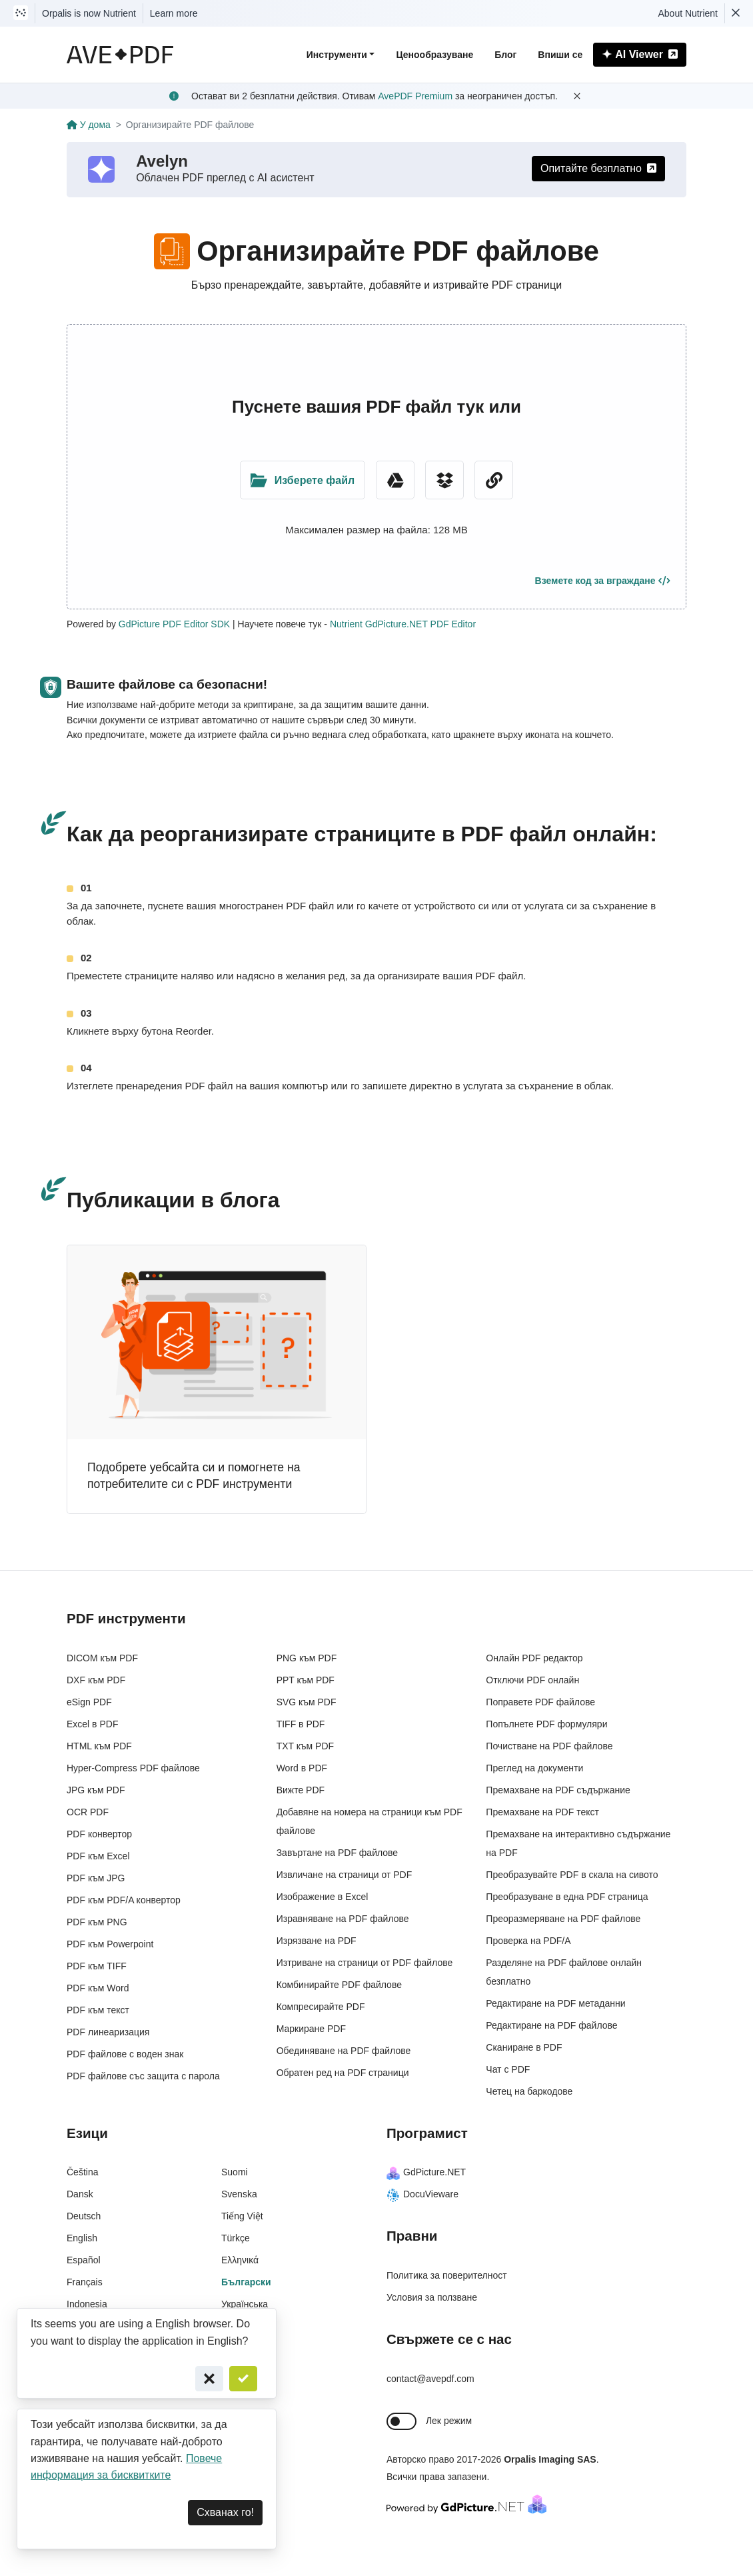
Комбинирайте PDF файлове (339, 1984)
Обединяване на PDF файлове (344, 2050)
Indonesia (87, 2304)
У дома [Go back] (89, 124)
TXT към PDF (305, 1746)
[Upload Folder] (302, 480)
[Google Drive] (395, 480)
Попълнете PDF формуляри (546, 1724)
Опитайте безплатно (598, 168)
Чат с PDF (508, 2069)
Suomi (234, 2172)
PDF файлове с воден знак (125, 2054)
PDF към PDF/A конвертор (124, 1900)
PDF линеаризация (108, 2032)
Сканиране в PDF (524, 2047)
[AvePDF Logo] (120, 54)
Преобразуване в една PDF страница (567, 1896)
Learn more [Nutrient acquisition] (174, 13)
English (82, 2238)
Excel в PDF (92, 1724)
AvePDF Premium (415, 96)
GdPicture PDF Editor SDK (174, 624)
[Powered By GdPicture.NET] (466, 2503)
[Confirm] (243, 2379)
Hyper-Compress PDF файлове (133, 1768)
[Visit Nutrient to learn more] (20, 13)
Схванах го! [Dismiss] (225, 2512)
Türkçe (235, 2238)
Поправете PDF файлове (540, 1702)
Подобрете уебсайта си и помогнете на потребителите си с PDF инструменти (194, 1476)
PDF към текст (98, 2010)
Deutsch (84, 2216)
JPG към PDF (96, 1790)
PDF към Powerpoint (110, 1944)
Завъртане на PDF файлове (337, 1852)
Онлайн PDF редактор (534, 1658)
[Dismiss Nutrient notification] (736, 13)
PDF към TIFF (97, 1966)
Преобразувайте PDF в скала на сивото (572, 1874)
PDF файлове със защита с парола (143, 2076)
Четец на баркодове (529, 2091)
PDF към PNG (97, 1922)
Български (246, 2282)
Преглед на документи (534, 1768)
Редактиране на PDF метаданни (555, 2003)
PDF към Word (98, 1988)
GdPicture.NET (426, 2172)
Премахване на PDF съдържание (558, 1790)
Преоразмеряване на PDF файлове (563, 1918)
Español (84, 2260)
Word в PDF (302, 1768)
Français (85, 2282)
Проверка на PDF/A (528, 1940)
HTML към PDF (99, 1746)
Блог (505, 54)
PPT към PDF (306, 1680)
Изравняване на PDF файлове (343, 1918)
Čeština (82, 2172)
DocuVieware (422, 2194)
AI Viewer (640, 54)
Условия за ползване (431, 2297)
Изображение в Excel (323, 1896)
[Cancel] (209, 2379)
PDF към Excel (98, 1856)
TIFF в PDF (301, 1724)
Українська (244, 2304)
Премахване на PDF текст (542, 1812)
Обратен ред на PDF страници (343, 2072)
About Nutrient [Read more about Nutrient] (688, 13)
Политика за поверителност (446, 2275)
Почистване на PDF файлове (549, 1746)
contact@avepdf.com (430, 2378)
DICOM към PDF (102, 1658)
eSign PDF (89, 1702)
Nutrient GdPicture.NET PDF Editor (403, 624)
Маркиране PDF (311, 2028)
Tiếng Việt (242, 2216)
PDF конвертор (99, 1834)
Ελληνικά (240, 2260)
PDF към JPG (96, 1878)
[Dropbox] (444, 480)
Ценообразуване (434, 54)
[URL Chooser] (493, 480)
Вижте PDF (301, 1790)
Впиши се (560, 54)
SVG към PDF (307, 1702)
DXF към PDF (96, 1680)
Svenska (239, 2194)
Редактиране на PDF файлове (551, 2025)
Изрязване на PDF (317, 1940)
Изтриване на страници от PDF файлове (365, 1962)
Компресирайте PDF (321, 2006)
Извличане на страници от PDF (344, 1874)
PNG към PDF (307, 1658)
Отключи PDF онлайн (532, 1680)
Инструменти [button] (337, 54)
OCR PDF (88, 1812)
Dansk (80, 2194)
